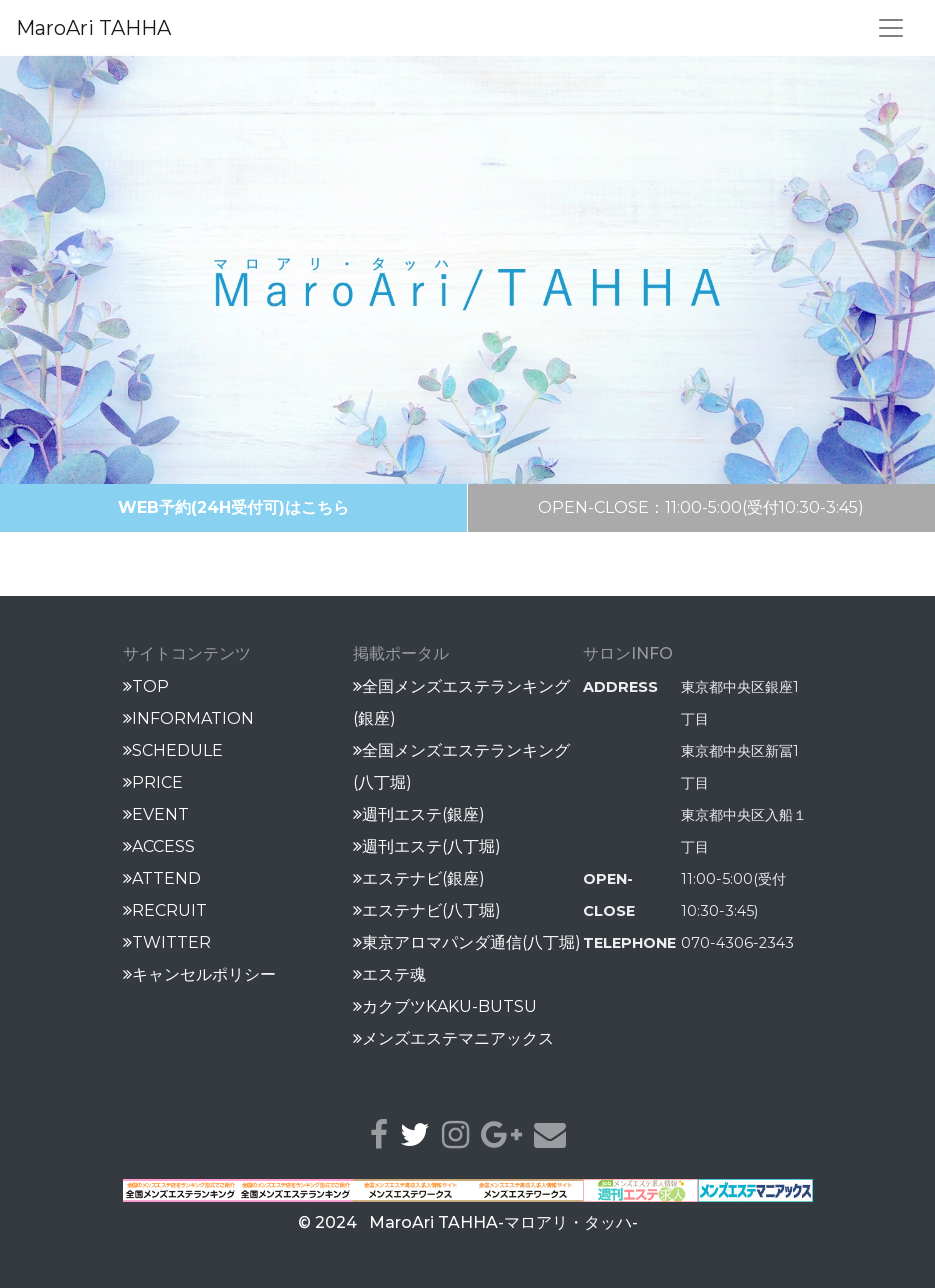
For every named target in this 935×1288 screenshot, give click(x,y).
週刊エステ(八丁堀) (427, 846)
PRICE (153, 782)
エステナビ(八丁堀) (427, 910)
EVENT (156, 814)
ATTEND (162, 878)
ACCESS (159, 846)
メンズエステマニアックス (453, 1038)
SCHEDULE (173, 750)
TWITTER (167, 942)
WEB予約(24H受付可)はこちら (233, 507)
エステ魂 (389, 974)
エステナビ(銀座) (419, 878)
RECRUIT (165, 910)
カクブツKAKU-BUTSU (445, 1006)
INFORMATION (188, 718)
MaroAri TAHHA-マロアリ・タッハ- (503, 1222)
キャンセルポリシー (199, 974)
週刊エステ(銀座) (419, 814)
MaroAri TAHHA (93, 28)
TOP (146, 686)
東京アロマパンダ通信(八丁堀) (467, 942)
